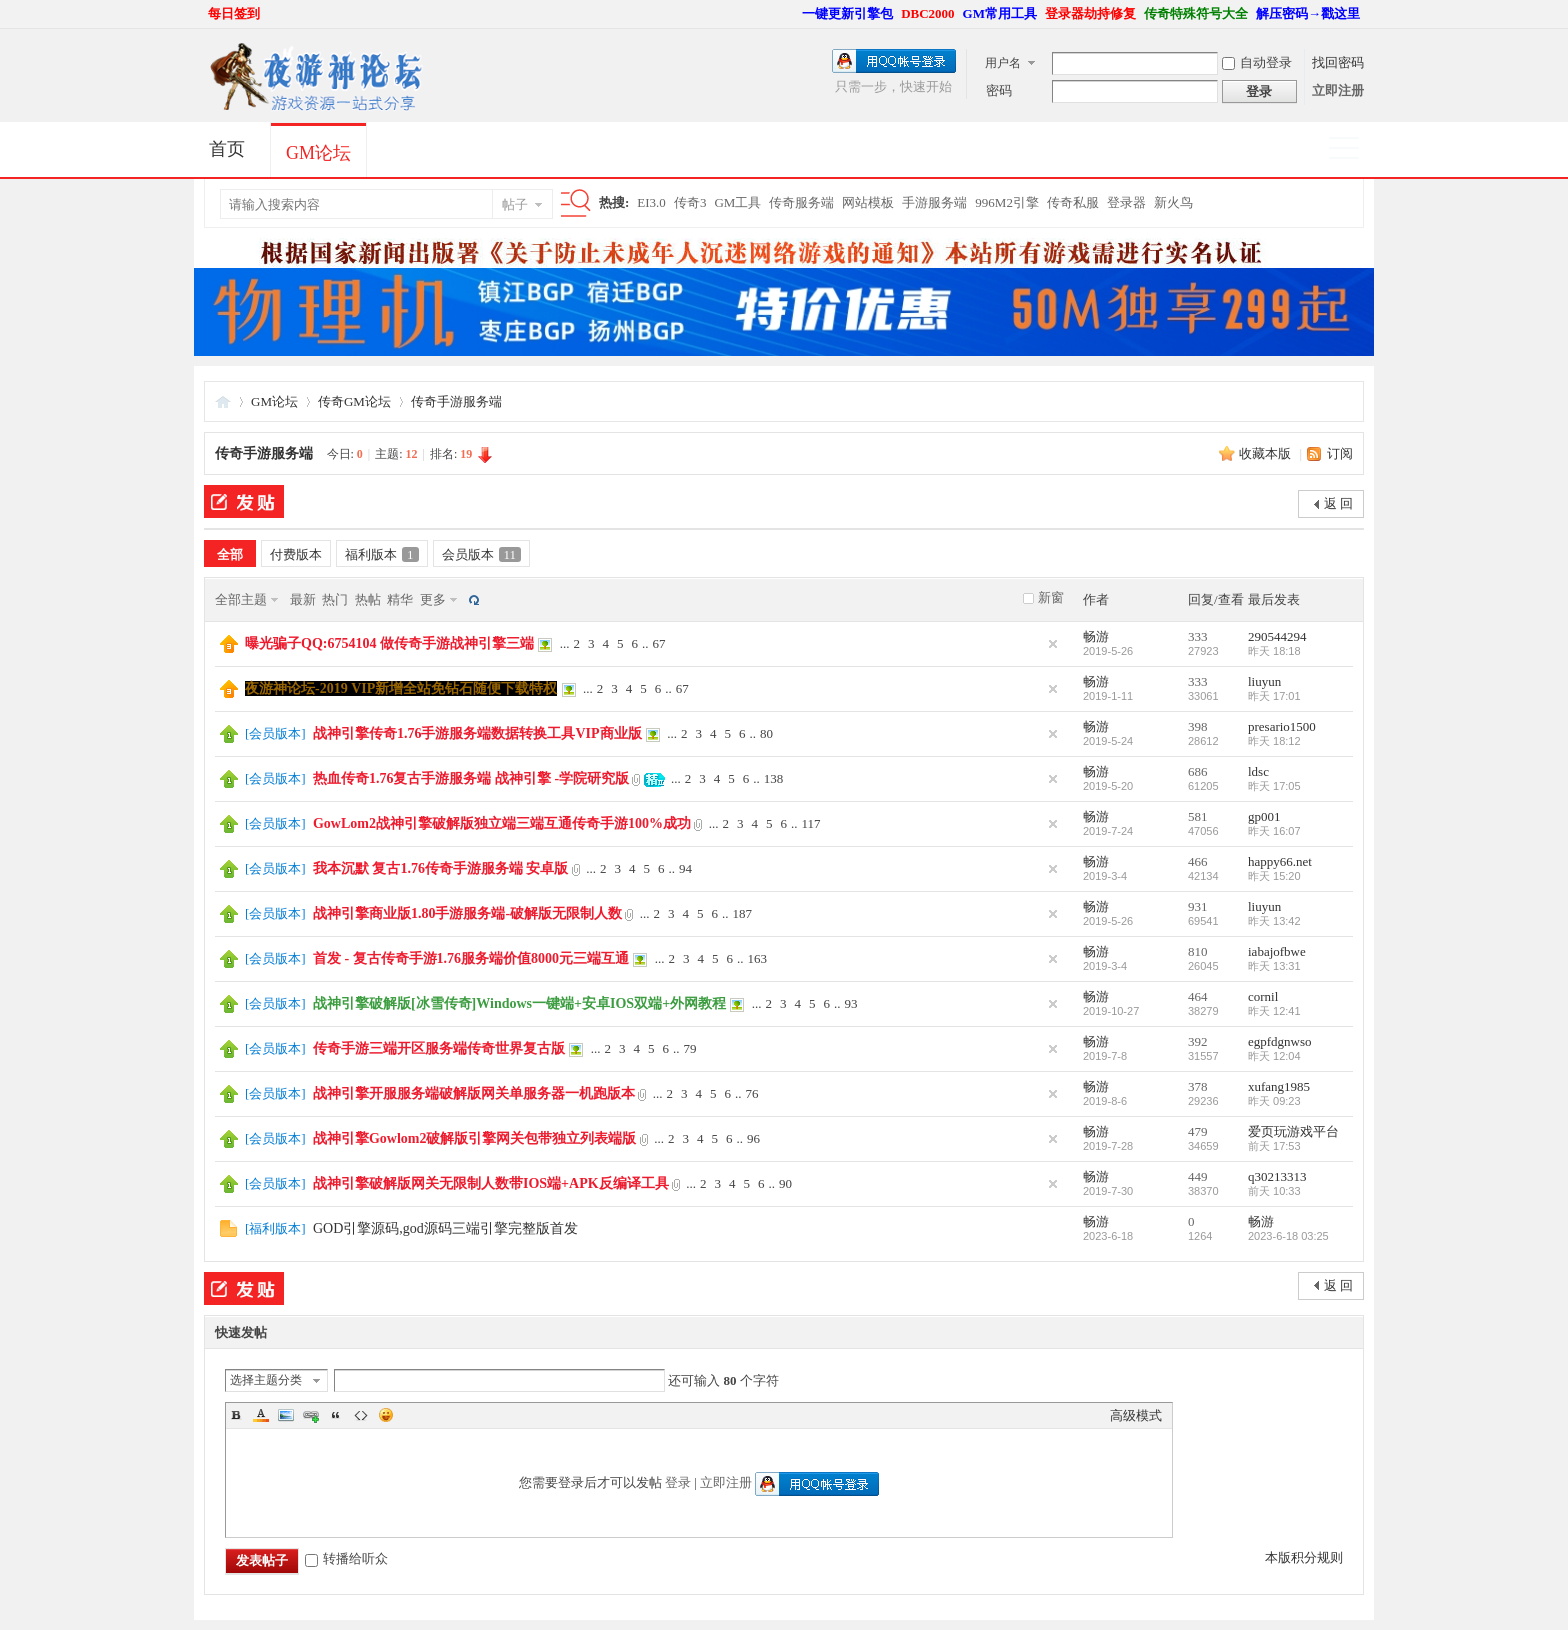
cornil (1263, 996)
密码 (999, 90)
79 (689, 1048)
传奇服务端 (801, 202)
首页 (227, 149)
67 (658, 643)
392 (1198, 1041)
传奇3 (690, 202)
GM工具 (737, 202)
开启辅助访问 (793, 14)
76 (751, 1093)
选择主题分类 (266, 1380)
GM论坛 (318, 153)
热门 (335, 599)
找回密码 (1338, 62)
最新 (303, 599)
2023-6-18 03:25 (1288, 1236)
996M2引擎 (1007, 202)
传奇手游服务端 (456, 401)
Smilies (386, 1415)
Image (286, 1415)
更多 (433, 599)
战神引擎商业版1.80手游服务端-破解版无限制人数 (467, 913)
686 (1198, 771)
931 (1198, 906)
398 (1198, 726)
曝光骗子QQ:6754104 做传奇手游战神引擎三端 (389, 643)
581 (1198, 816)
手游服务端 (934, 202)
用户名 (1003, 63)
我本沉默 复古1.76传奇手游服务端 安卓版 (441, 868)
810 (1198, 951)
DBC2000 (927, 13)
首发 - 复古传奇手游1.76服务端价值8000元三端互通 (471, 958)
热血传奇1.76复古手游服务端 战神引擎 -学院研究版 (471, 778)
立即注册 (1338, 90)
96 (753, 1138)
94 (685, 868)
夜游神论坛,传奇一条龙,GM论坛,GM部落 (223, 401)
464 (1198, 996)
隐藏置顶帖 (1053, 644)
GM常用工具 (1000, 13)
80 (766, 733)
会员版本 (482, 554)
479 (1198, 1131)
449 (1198, 1176)
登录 (678, 1482)
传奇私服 (1073, 202)
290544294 (1277, 636)
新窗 (1051, 597)
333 (1198, 636)
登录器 (1126, 202)
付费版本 (296, 554)
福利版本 (382, 554)
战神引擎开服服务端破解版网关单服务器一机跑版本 (474, 1093)
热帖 (368, 599)
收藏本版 (1266, 453)
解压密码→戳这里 (1308, 13)
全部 (230, 554)
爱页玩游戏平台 (1293, 1131)
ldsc (1258, 771)
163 (758, 958)
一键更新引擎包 (847, 13)
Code (361, 1415)
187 (743, 913)
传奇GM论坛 (354, 401)
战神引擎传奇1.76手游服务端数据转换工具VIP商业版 (477, 733)
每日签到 (234, 13)
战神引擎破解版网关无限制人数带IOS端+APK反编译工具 (491, 1183)
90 (785, 1183)
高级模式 (1136, 1415)
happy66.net (1280, 861)
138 (774, 778)
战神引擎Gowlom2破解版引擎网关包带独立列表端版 (475, 1138)
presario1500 (1282, 726)
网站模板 (868, 202)
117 (810, 823)
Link (311, 1415)
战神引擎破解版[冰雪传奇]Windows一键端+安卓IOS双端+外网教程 (519, 1003)
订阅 (1340, 453)
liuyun (1264, 681)
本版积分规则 (1304, 1557)
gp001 (1264, 816)
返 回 (1338, 503)
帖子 (515, 204)
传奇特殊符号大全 (1196, 13)
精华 (400, 599)
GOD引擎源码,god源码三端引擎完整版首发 (445, 1228)
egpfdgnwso (1280, 1041)
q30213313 (1277, 1176)
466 (1198, 861)
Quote (336, 1415)
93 (851, 1003)
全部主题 (241, 599)
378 (1198, 1086)
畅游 (1096, 636)
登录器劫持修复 (1090, 13)
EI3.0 (651, 202)
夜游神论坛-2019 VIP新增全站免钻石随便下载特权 (401, 688)
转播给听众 (346, 1558)
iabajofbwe (1277, 951)
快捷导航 (1352, 150)
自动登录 (1257, 62)
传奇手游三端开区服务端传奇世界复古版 (439, 1048)
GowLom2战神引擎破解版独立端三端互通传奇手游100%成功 (502, 823)
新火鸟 (1173, 202)
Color (261, 1415)
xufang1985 (1279, 1086)
